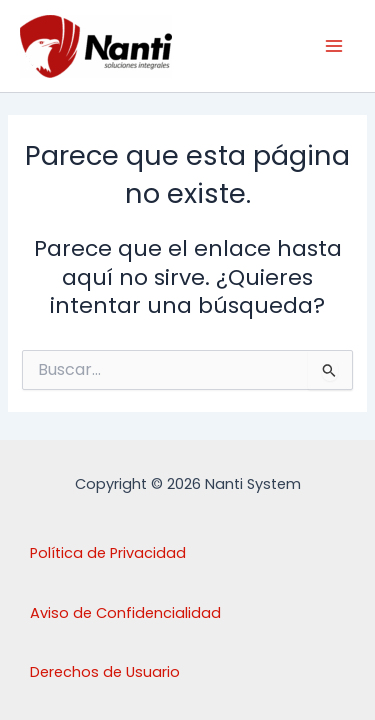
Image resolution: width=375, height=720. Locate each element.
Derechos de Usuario (105, 672)
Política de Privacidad (108, 553)
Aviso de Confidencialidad (125, 613)
